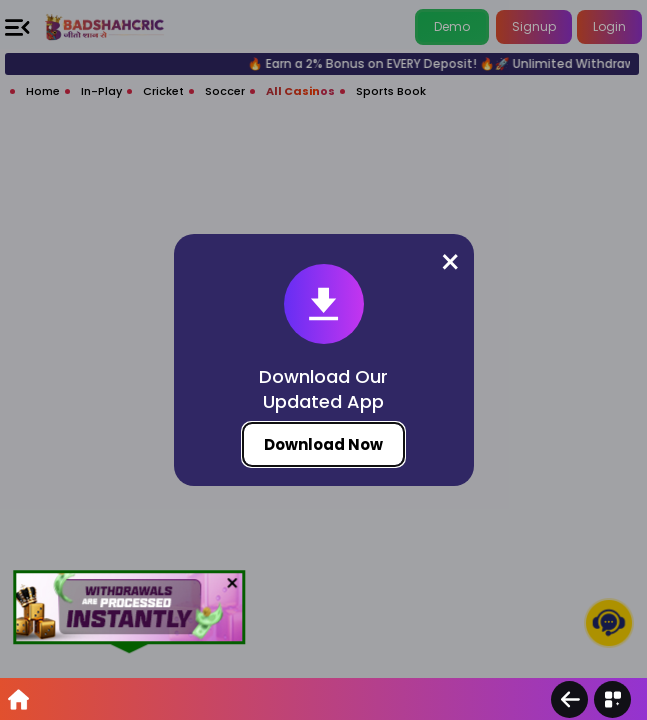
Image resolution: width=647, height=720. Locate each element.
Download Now (323, 444)
